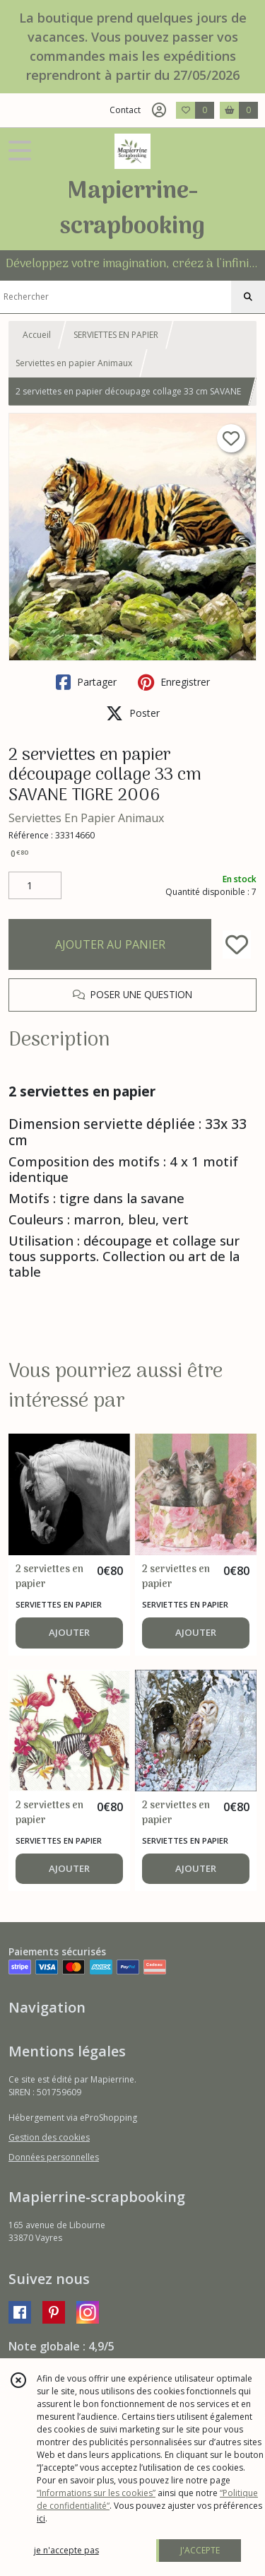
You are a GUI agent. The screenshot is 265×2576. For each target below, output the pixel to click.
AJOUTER (69, 1632)
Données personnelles (53, 2157)
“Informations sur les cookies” (96, 2493)
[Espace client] (159, 110)
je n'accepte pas (66, 2550)
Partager (86, 682)
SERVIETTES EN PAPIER (115, 335)
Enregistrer (174, 682)
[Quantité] (34, 886)
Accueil (37, 335)
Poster (133, 713)
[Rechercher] (248, 297)
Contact (125, 110)
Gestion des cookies (49, 2137)
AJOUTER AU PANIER (110, 944)
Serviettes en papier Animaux (74, 363)
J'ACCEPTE (200, 2550)
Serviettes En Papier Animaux (86, 818)
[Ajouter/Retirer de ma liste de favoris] (237, 944)
